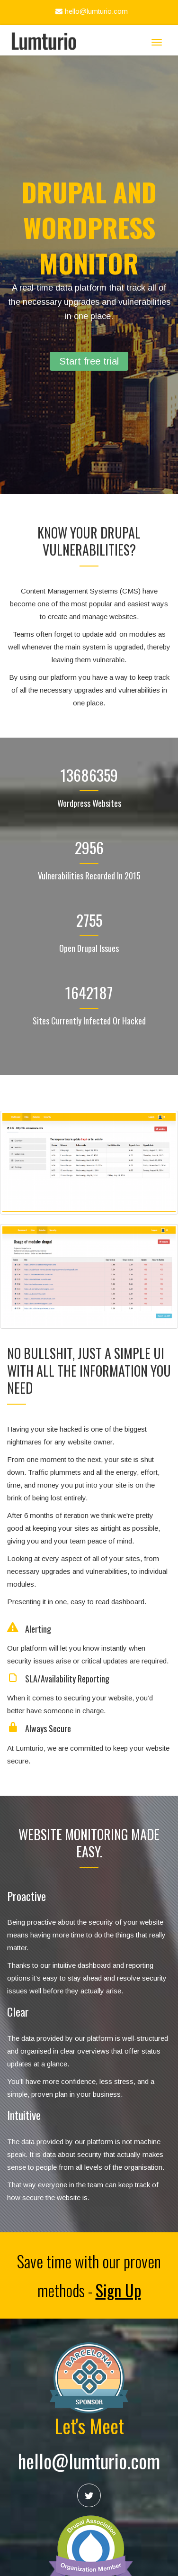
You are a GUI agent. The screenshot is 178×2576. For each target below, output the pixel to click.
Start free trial (89, 361)
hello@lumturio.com (90, 11)
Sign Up (118, 2290)
